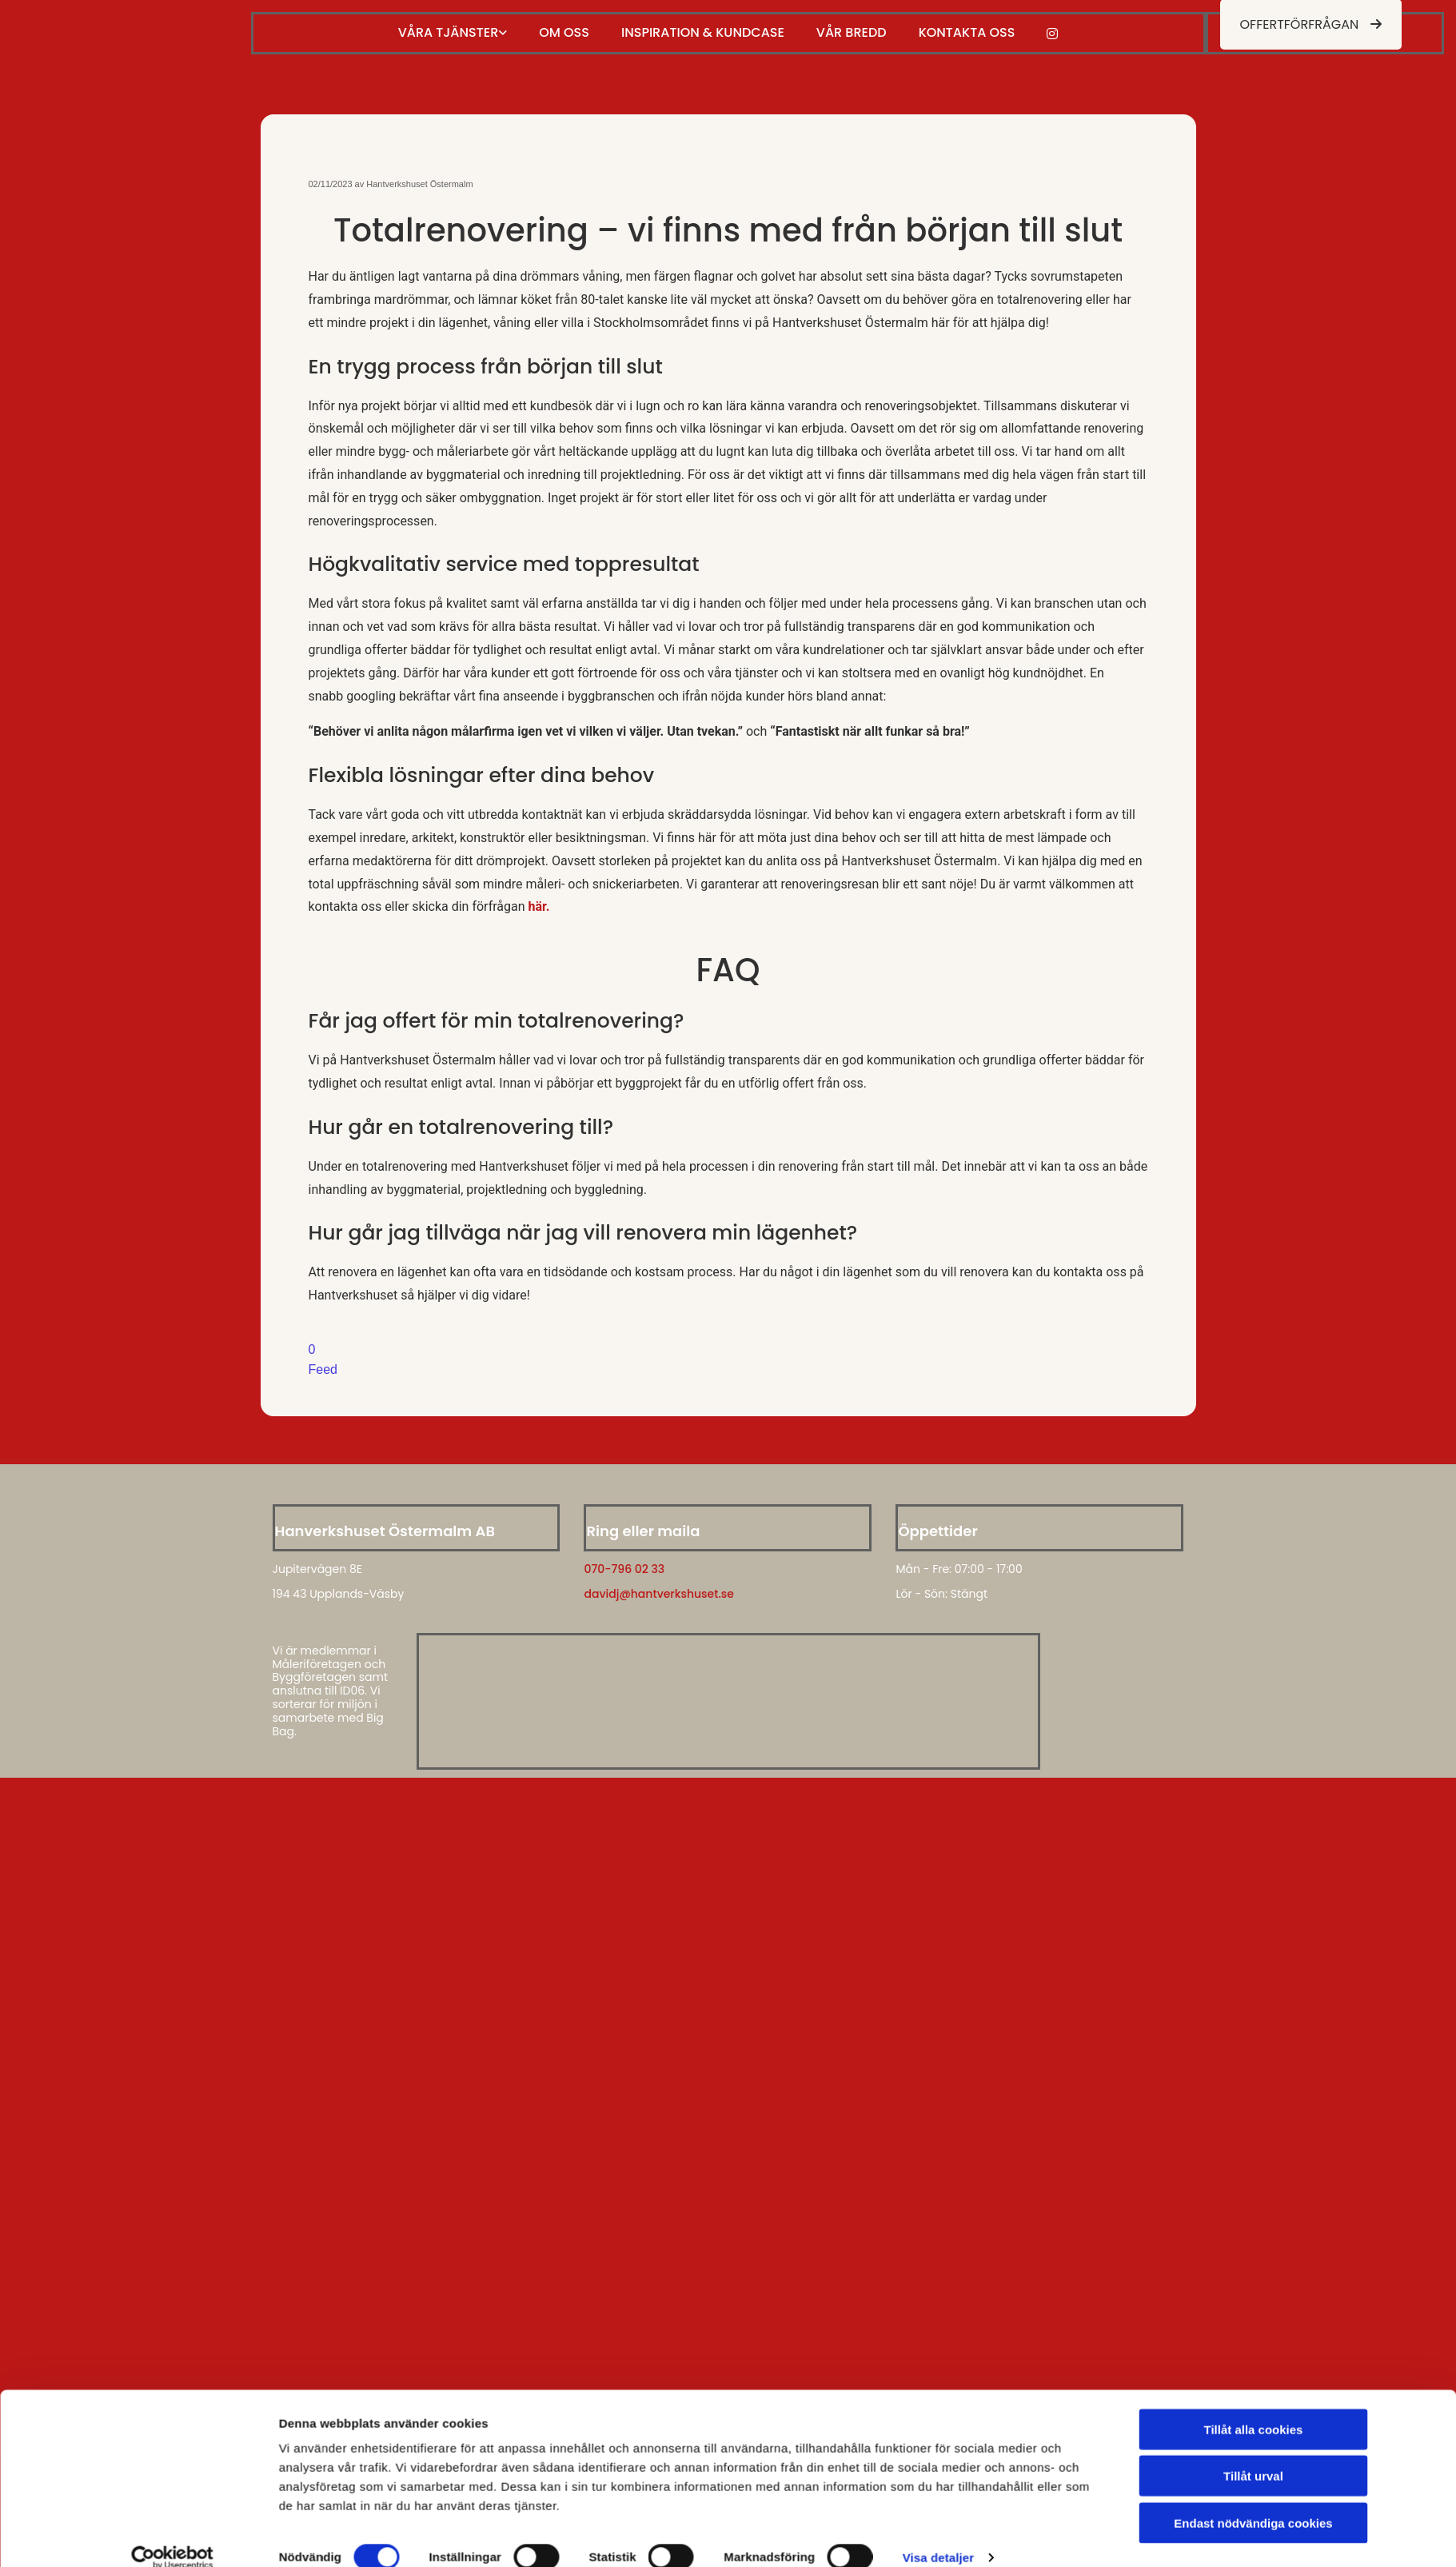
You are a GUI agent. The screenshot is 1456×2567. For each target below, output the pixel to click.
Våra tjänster (448, 32)
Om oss (564, 32)
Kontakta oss (967, 32)
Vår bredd (851, 32)
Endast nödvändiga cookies (1253, 2304)
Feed (323, 1369)
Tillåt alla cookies (1253, 2211)
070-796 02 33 (624, 1569)
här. (539, 906)
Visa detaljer (938, 2338)
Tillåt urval (1253, 2257)
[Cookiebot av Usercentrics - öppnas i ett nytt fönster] (172, 2338)
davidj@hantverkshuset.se (658, 1594)
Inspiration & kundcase (702, 32)
